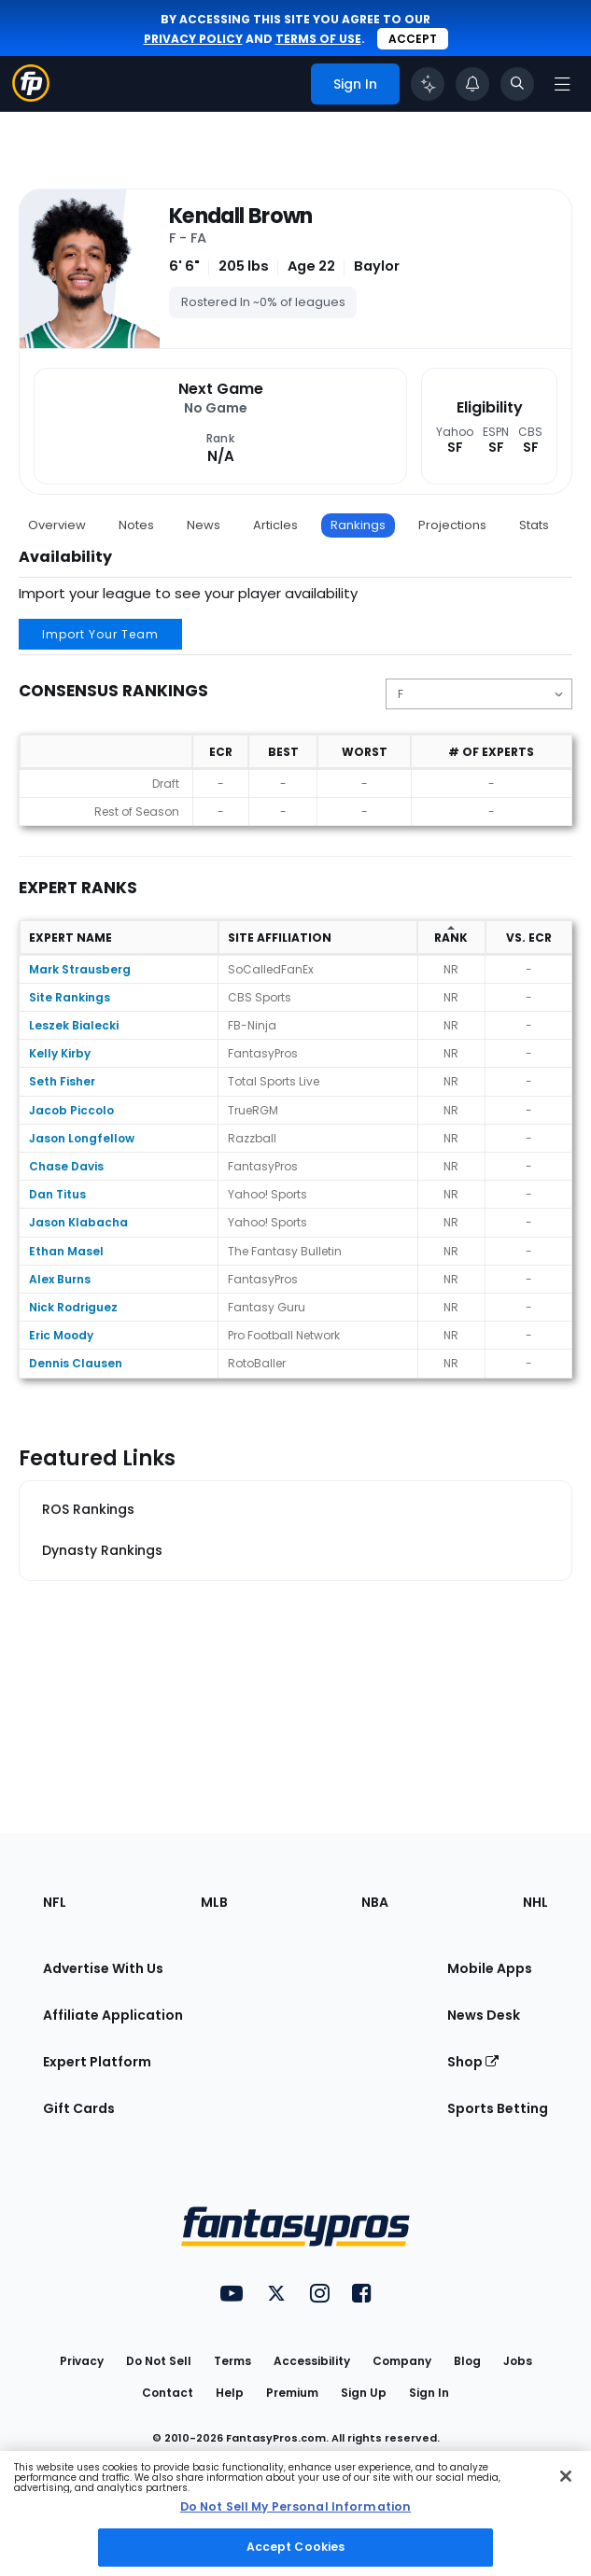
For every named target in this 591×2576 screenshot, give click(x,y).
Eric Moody (61, 1335)
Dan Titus (57, 1194)
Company (402, 2361)
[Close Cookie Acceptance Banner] (566, 2476)
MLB (214, 1902)
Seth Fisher (62, 1081)
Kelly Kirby (60, 1053)
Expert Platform (97, 2061)
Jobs (517, 2361)
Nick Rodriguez (73, 1307)
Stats (534, 525)
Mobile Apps (489, 1968)
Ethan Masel (66, 1251)
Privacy (82, 2361)
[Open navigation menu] (562, 84)
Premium (292, 2393)
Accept (412, 39)
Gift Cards (79, 2108)
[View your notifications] (472, 84)
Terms (232, 2361)
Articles (275, 525)
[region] (295, 2513)
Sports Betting (497, 2108)
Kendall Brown (241, 217)
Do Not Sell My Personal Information (295, 2506)
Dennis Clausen (75, 1363)
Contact (167, 2393)
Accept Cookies (295, 2547)
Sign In (429, 2393)
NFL (54, 1902)
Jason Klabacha (78, 1222)
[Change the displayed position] (479, 694)
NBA (374, 1902)
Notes (136, 525)
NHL (535, 1902)
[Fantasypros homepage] (30, 96)
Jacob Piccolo (71, 1110)
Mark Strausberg (80, 969)
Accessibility (312, 2361)
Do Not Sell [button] (158, 2361)
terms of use (318, 39)
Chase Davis (66, 1166)
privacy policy (193, 39)
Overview (57, 525)
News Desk (483, 2015)
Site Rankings (69, 997)
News (203, 525)
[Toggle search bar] (517, 84)
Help (230, 2393)
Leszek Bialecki (74, 1025)
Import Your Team (100, 634)
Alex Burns (60, 1279)
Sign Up (364, 2393)
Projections (452, 525)
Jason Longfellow (81, 1138)
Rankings (358, 525)
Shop (473, 2061)
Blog (467, 2361)
